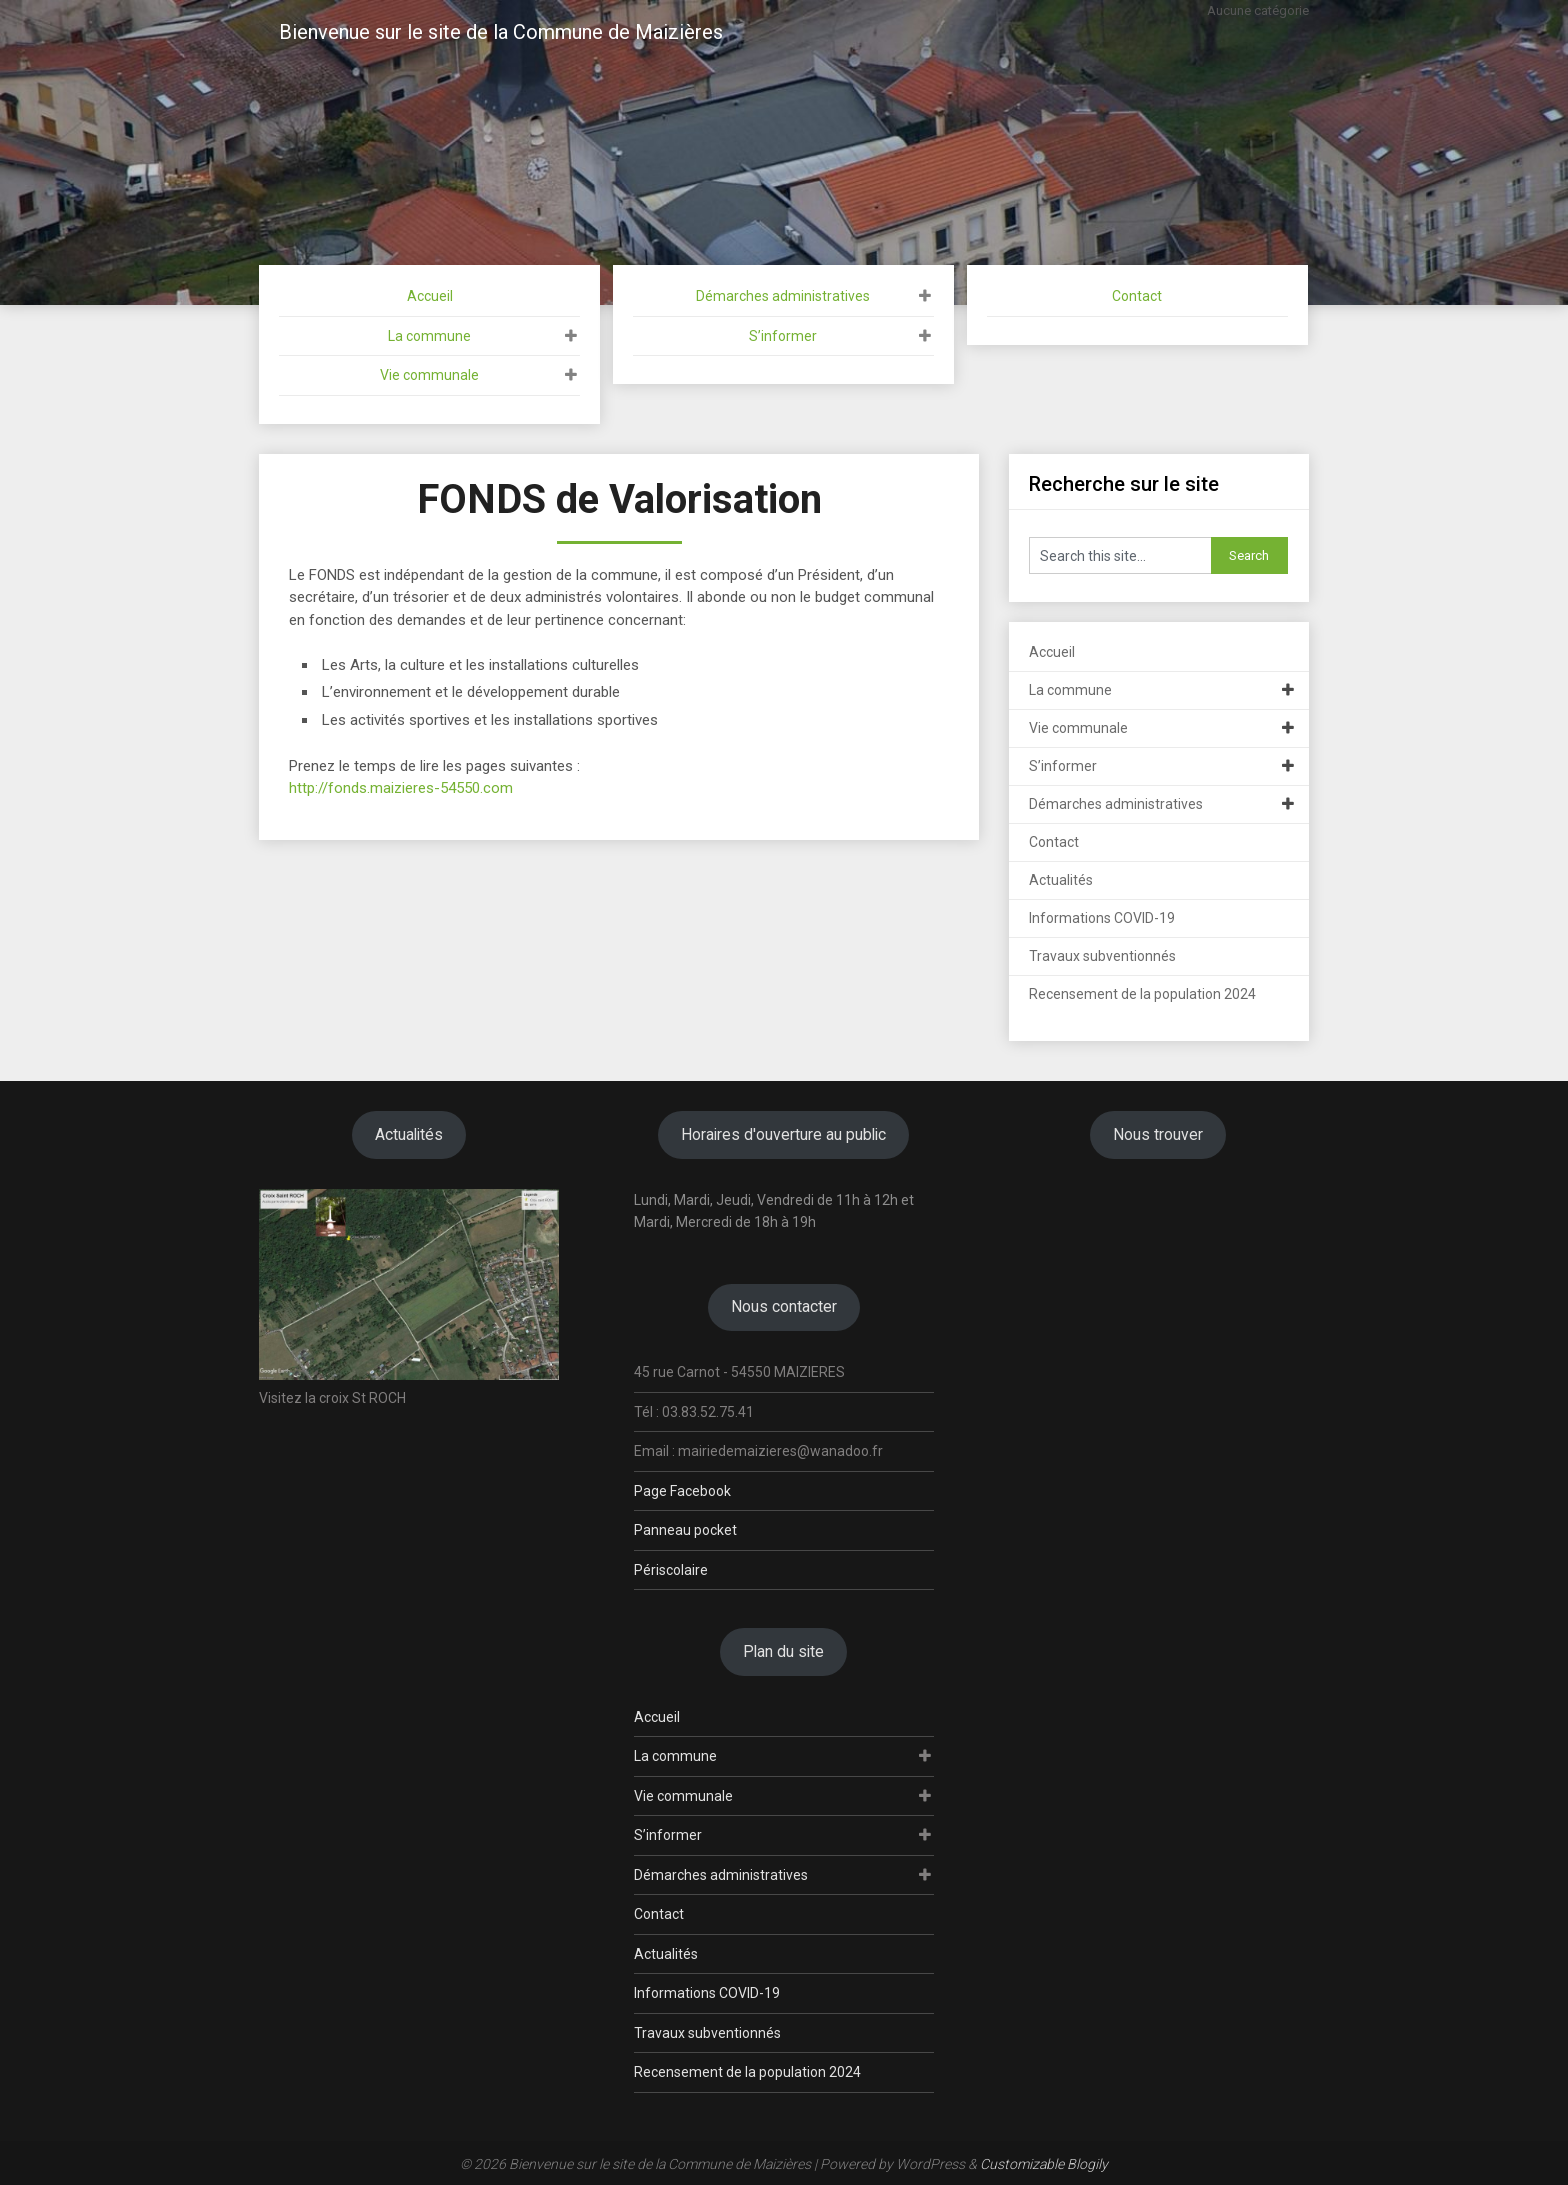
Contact (1137, 296)
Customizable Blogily (1044, 2164)
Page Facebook (682, 1491)
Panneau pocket (685, 1530)
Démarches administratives (783, 296)
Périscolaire (671, 1570)
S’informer (783, 336)
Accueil (430, 296)
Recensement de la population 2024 (1142, 994)
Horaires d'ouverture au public (783, 1134)
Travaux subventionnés (1102, 956)
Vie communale (429, 375)
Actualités (1061, 880)
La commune (429, 336)
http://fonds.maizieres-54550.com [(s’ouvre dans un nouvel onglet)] (401, 788)
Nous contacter (784, 1306)
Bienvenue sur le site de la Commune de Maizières (501, 32)
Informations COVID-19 (1102, 918)
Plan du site (783, 1651)
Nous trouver (1158, 1134)
